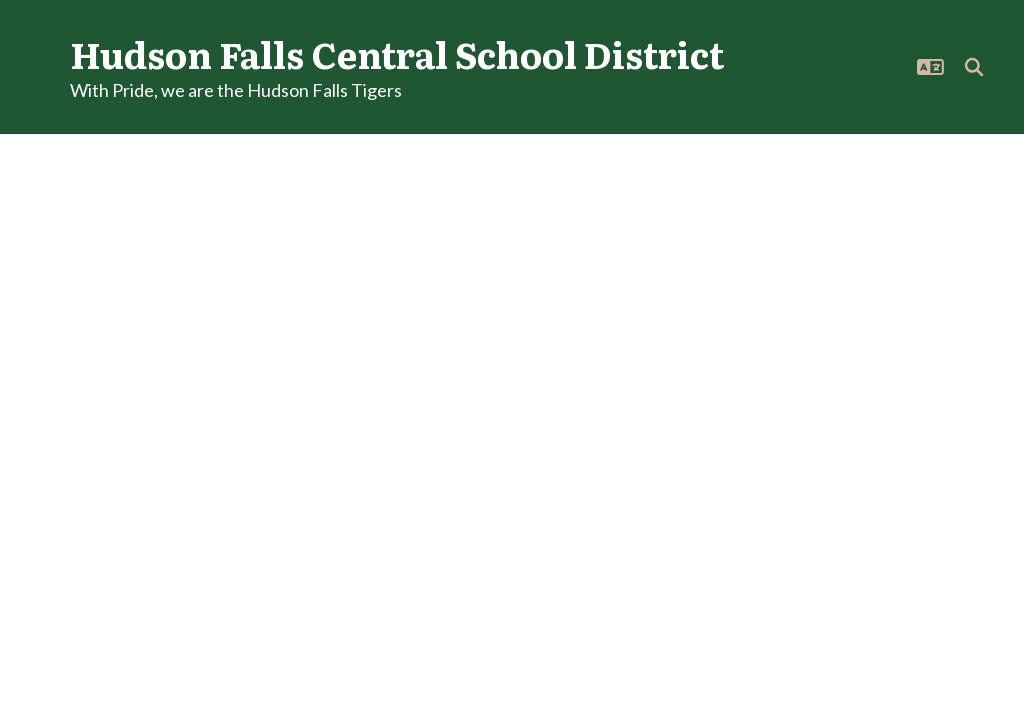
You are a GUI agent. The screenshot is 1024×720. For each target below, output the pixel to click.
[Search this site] (974, 67)
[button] (930, 67)
